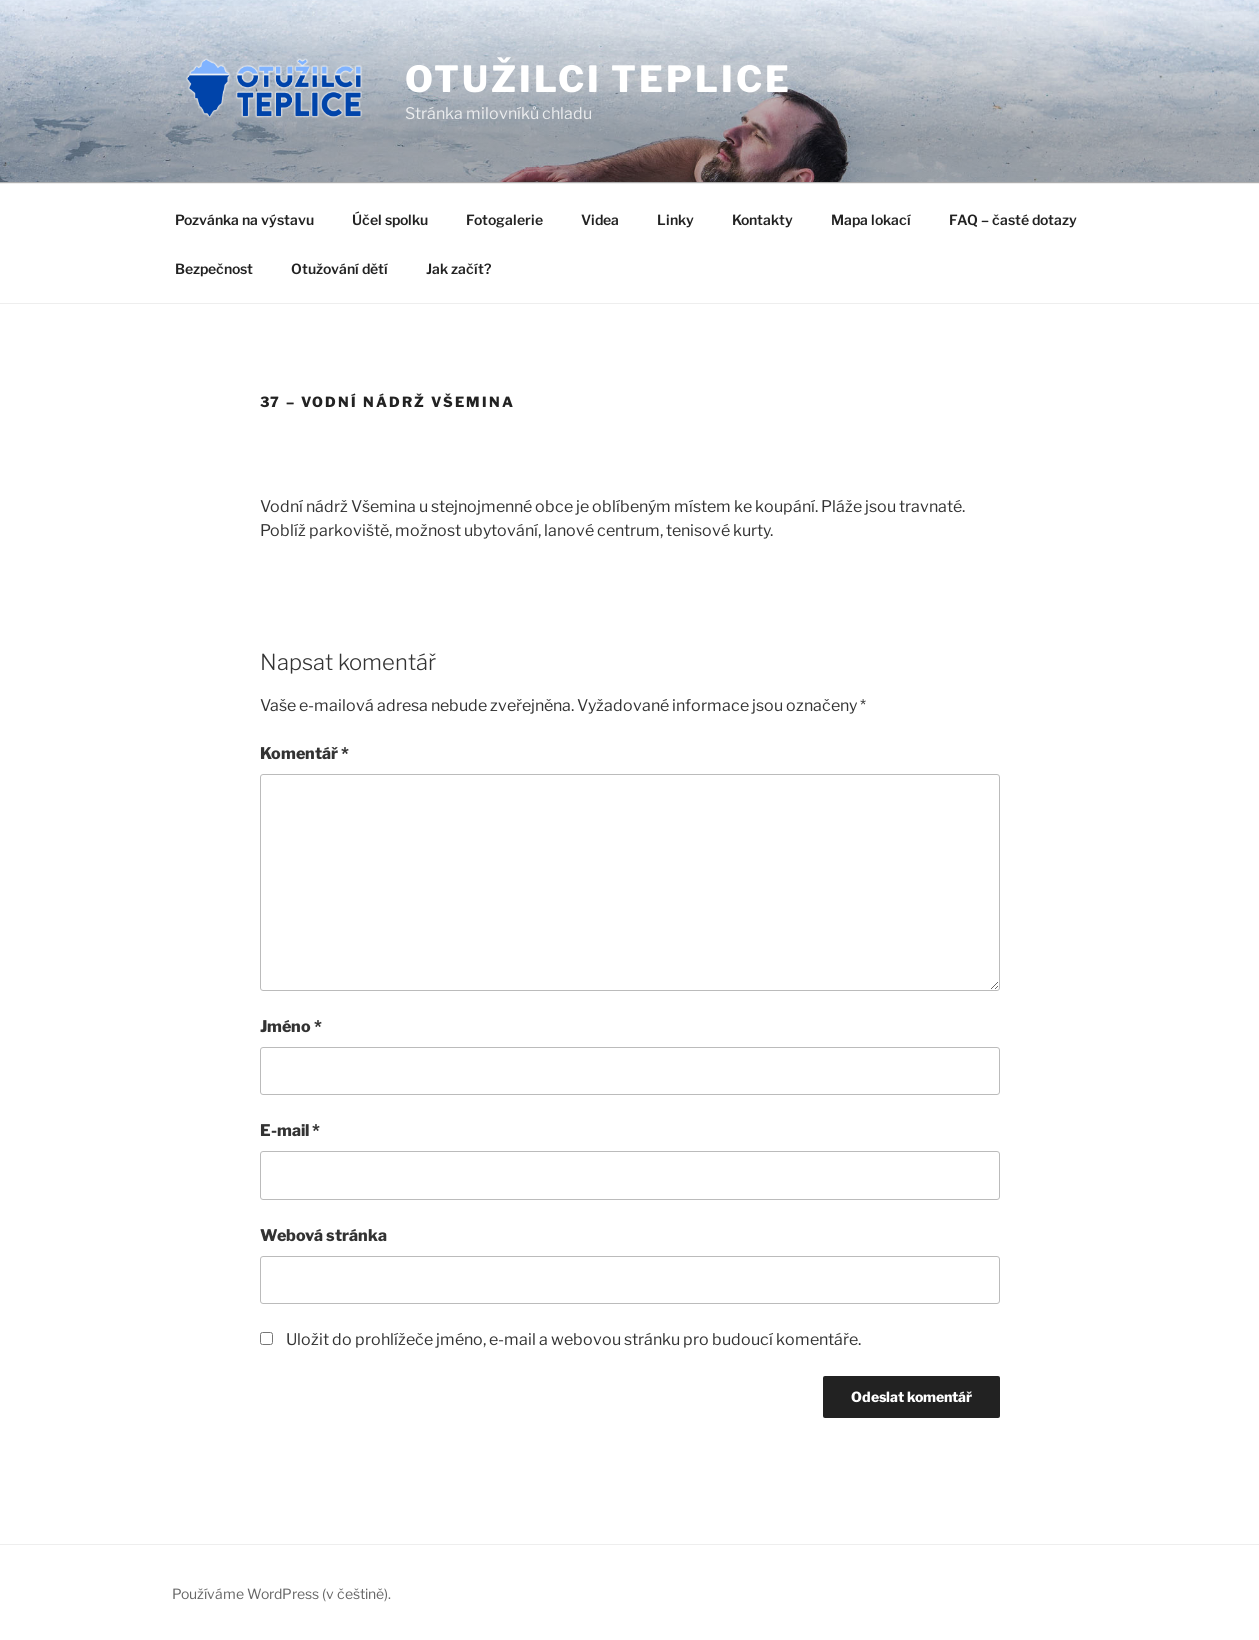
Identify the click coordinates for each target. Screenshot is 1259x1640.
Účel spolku (390, 219)
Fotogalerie (504, 219)
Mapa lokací (871, 219)
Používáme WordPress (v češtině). (281, 1593)
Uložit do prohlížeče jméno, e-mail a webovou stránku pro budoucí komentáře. (573, 1339)
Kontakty (762, 219)
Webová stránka (323, 1235)
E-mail (290, 1130)
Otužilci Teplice (598, 79)
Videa (600, 219)
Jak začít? (458, 268)
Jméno (291, 1026)
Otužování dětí (339, 268)
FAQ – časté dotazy (1013, 219)
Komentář (304, 753)
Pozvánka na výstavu (244, 219)
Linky (675, 219)
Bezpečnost (214, 268)
